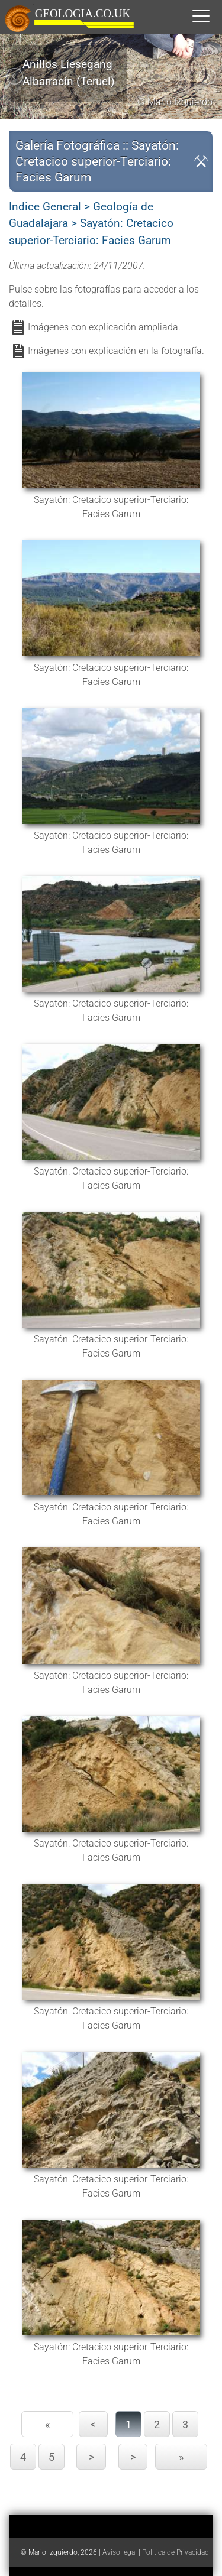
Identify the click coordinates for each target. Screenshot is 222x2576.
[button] (213, 15)
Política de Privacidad (175, 2552)
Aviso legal (119, 2552)
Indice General (45, 206)
